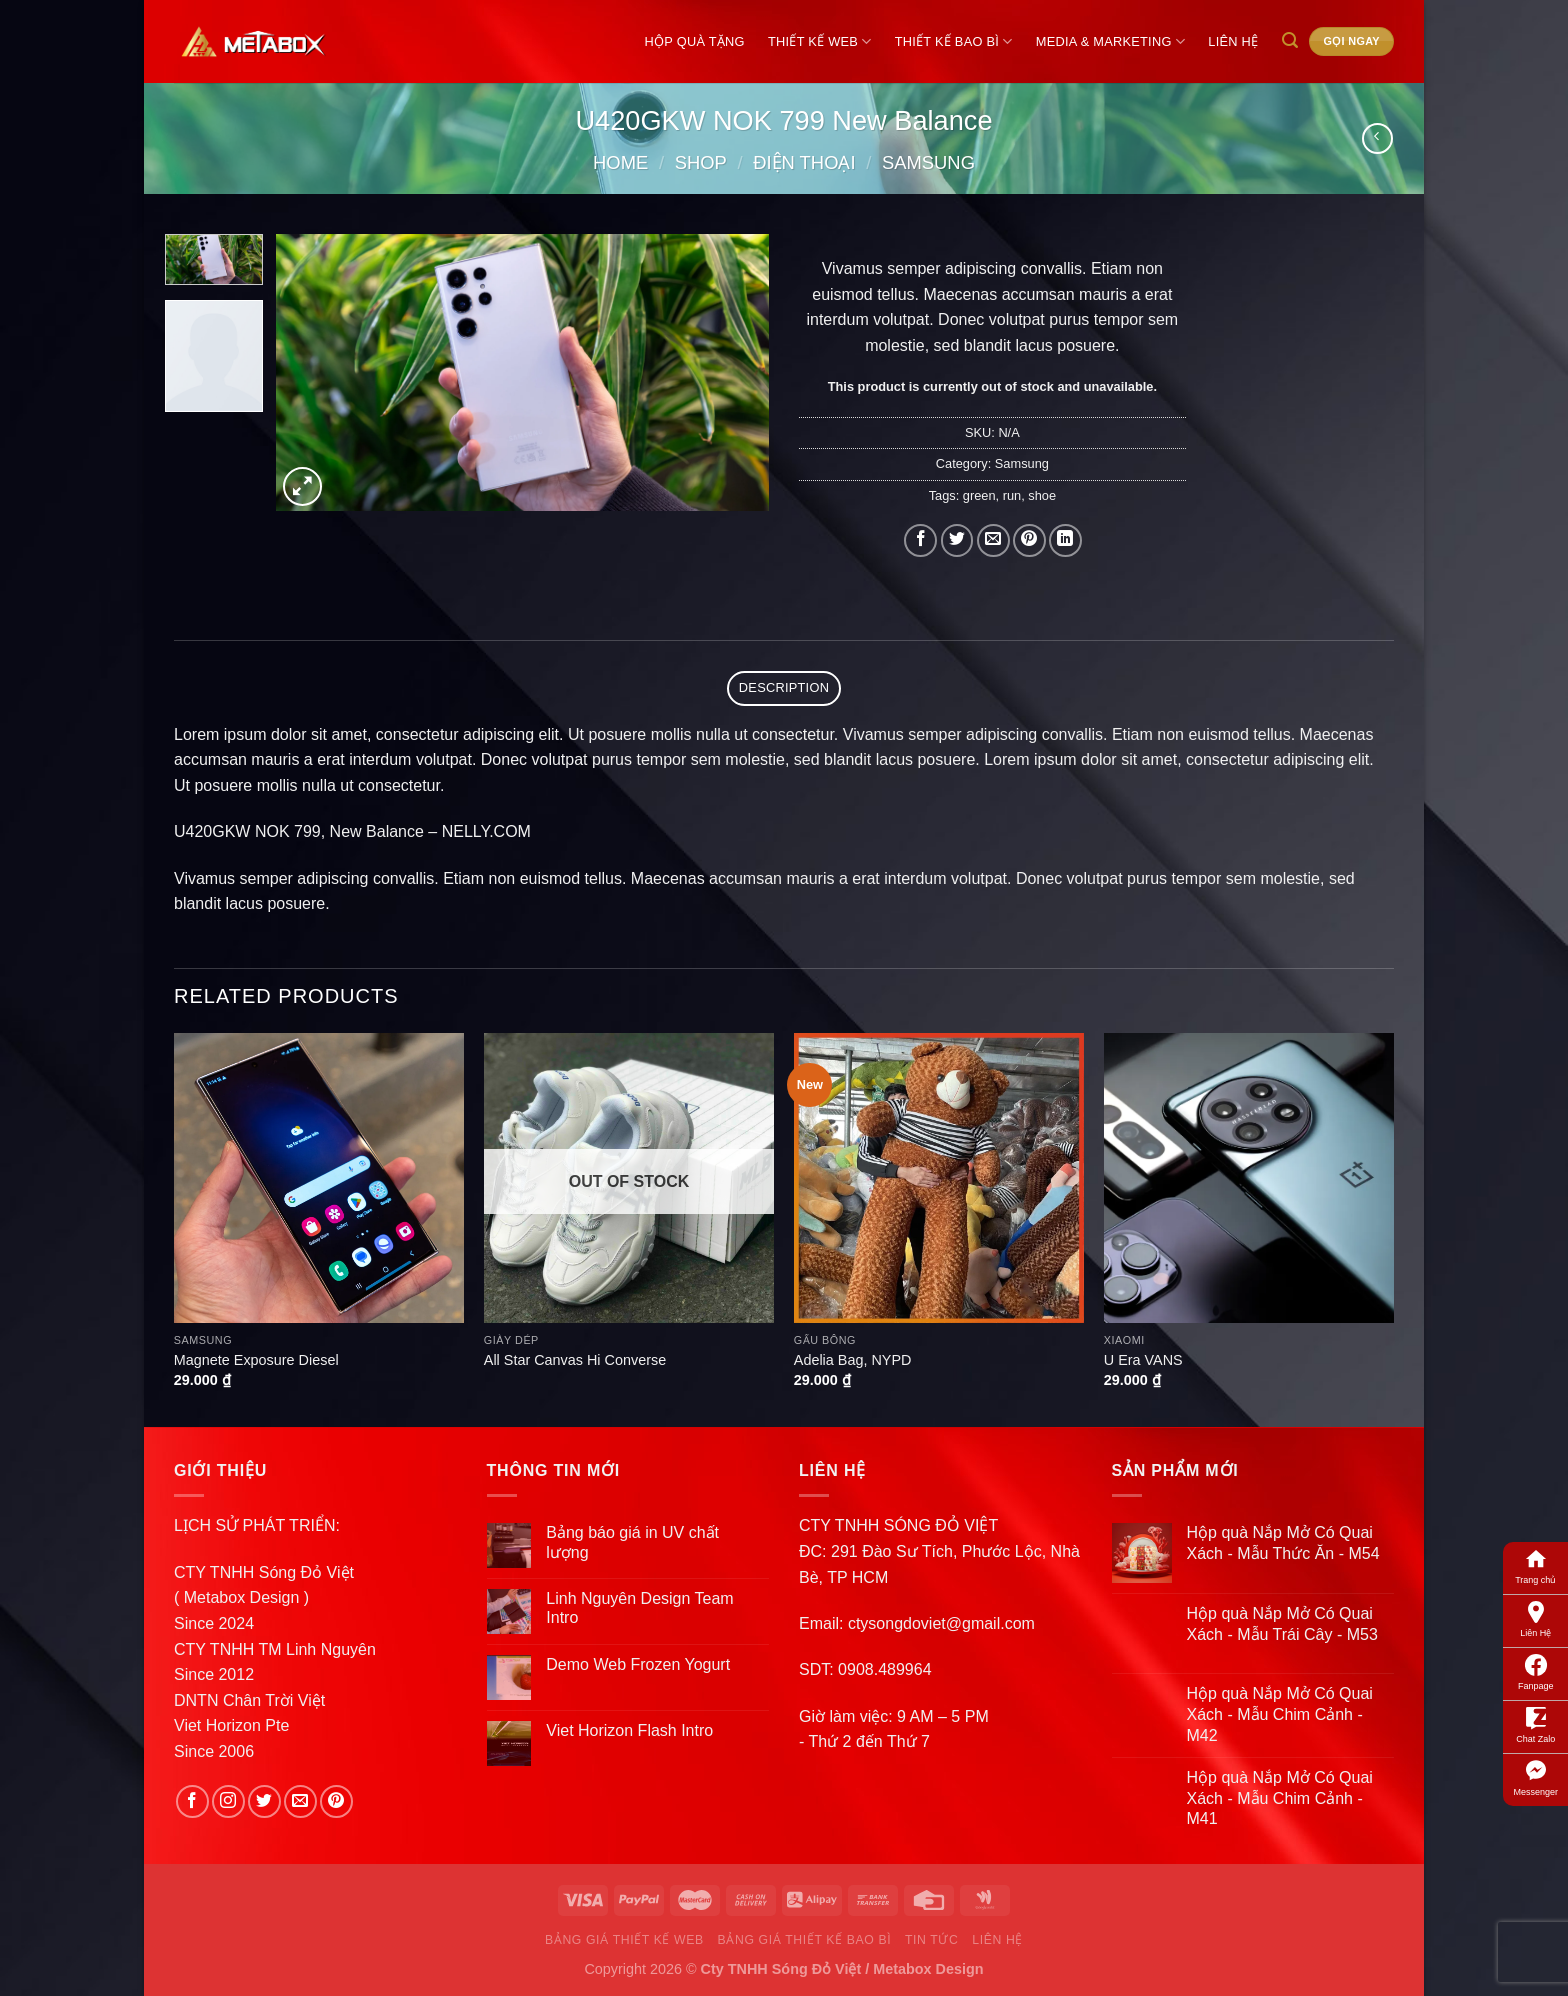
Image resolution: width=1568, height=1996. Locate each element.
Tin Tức (931, 1940)
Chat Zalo (1535, 1724)
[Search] (1289, 40)
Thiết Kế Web (820, 41)
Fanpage (1536, 1671)
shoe (1042, 495)
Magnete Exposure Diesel (256, 1360)
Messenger (1535, 1777)
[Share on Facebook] (920, 540)
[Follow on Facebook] (192, 1801)
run (1012, 495)
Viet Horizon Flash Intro (629, 1730)
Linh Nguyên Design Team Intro (639, 1608)
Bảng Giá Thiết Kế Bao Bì (805, 1940)
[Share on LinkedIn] (1065, 540)
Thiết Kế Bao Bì (954, 41)
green (979, 495)
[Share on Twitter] (957, 540)
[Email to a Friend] (993, 540)
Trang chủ (1535, 1565)
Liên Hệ (1535, 1618)
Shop (701, 162)
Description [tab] (784, 687)
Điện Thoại (804, 162)
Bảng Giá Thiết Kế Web (624, 1940)
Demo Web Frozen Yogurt (638, 1664)
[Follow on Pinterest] (336, 1801)
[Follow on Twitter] (264, 1801)
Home (620, 162)
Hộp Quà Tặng (695, 41)
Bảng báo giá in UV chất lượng (632, 1542)
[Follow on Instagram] (228, 1801)
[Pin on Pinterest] (1029, 540)
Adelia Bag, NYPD (853, 1360)
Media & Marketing (1110, 41)
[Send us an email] (300, 1801)
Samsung (928, 162)
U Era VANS (1143, 1360)
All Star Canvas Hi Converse (575, 1360)
